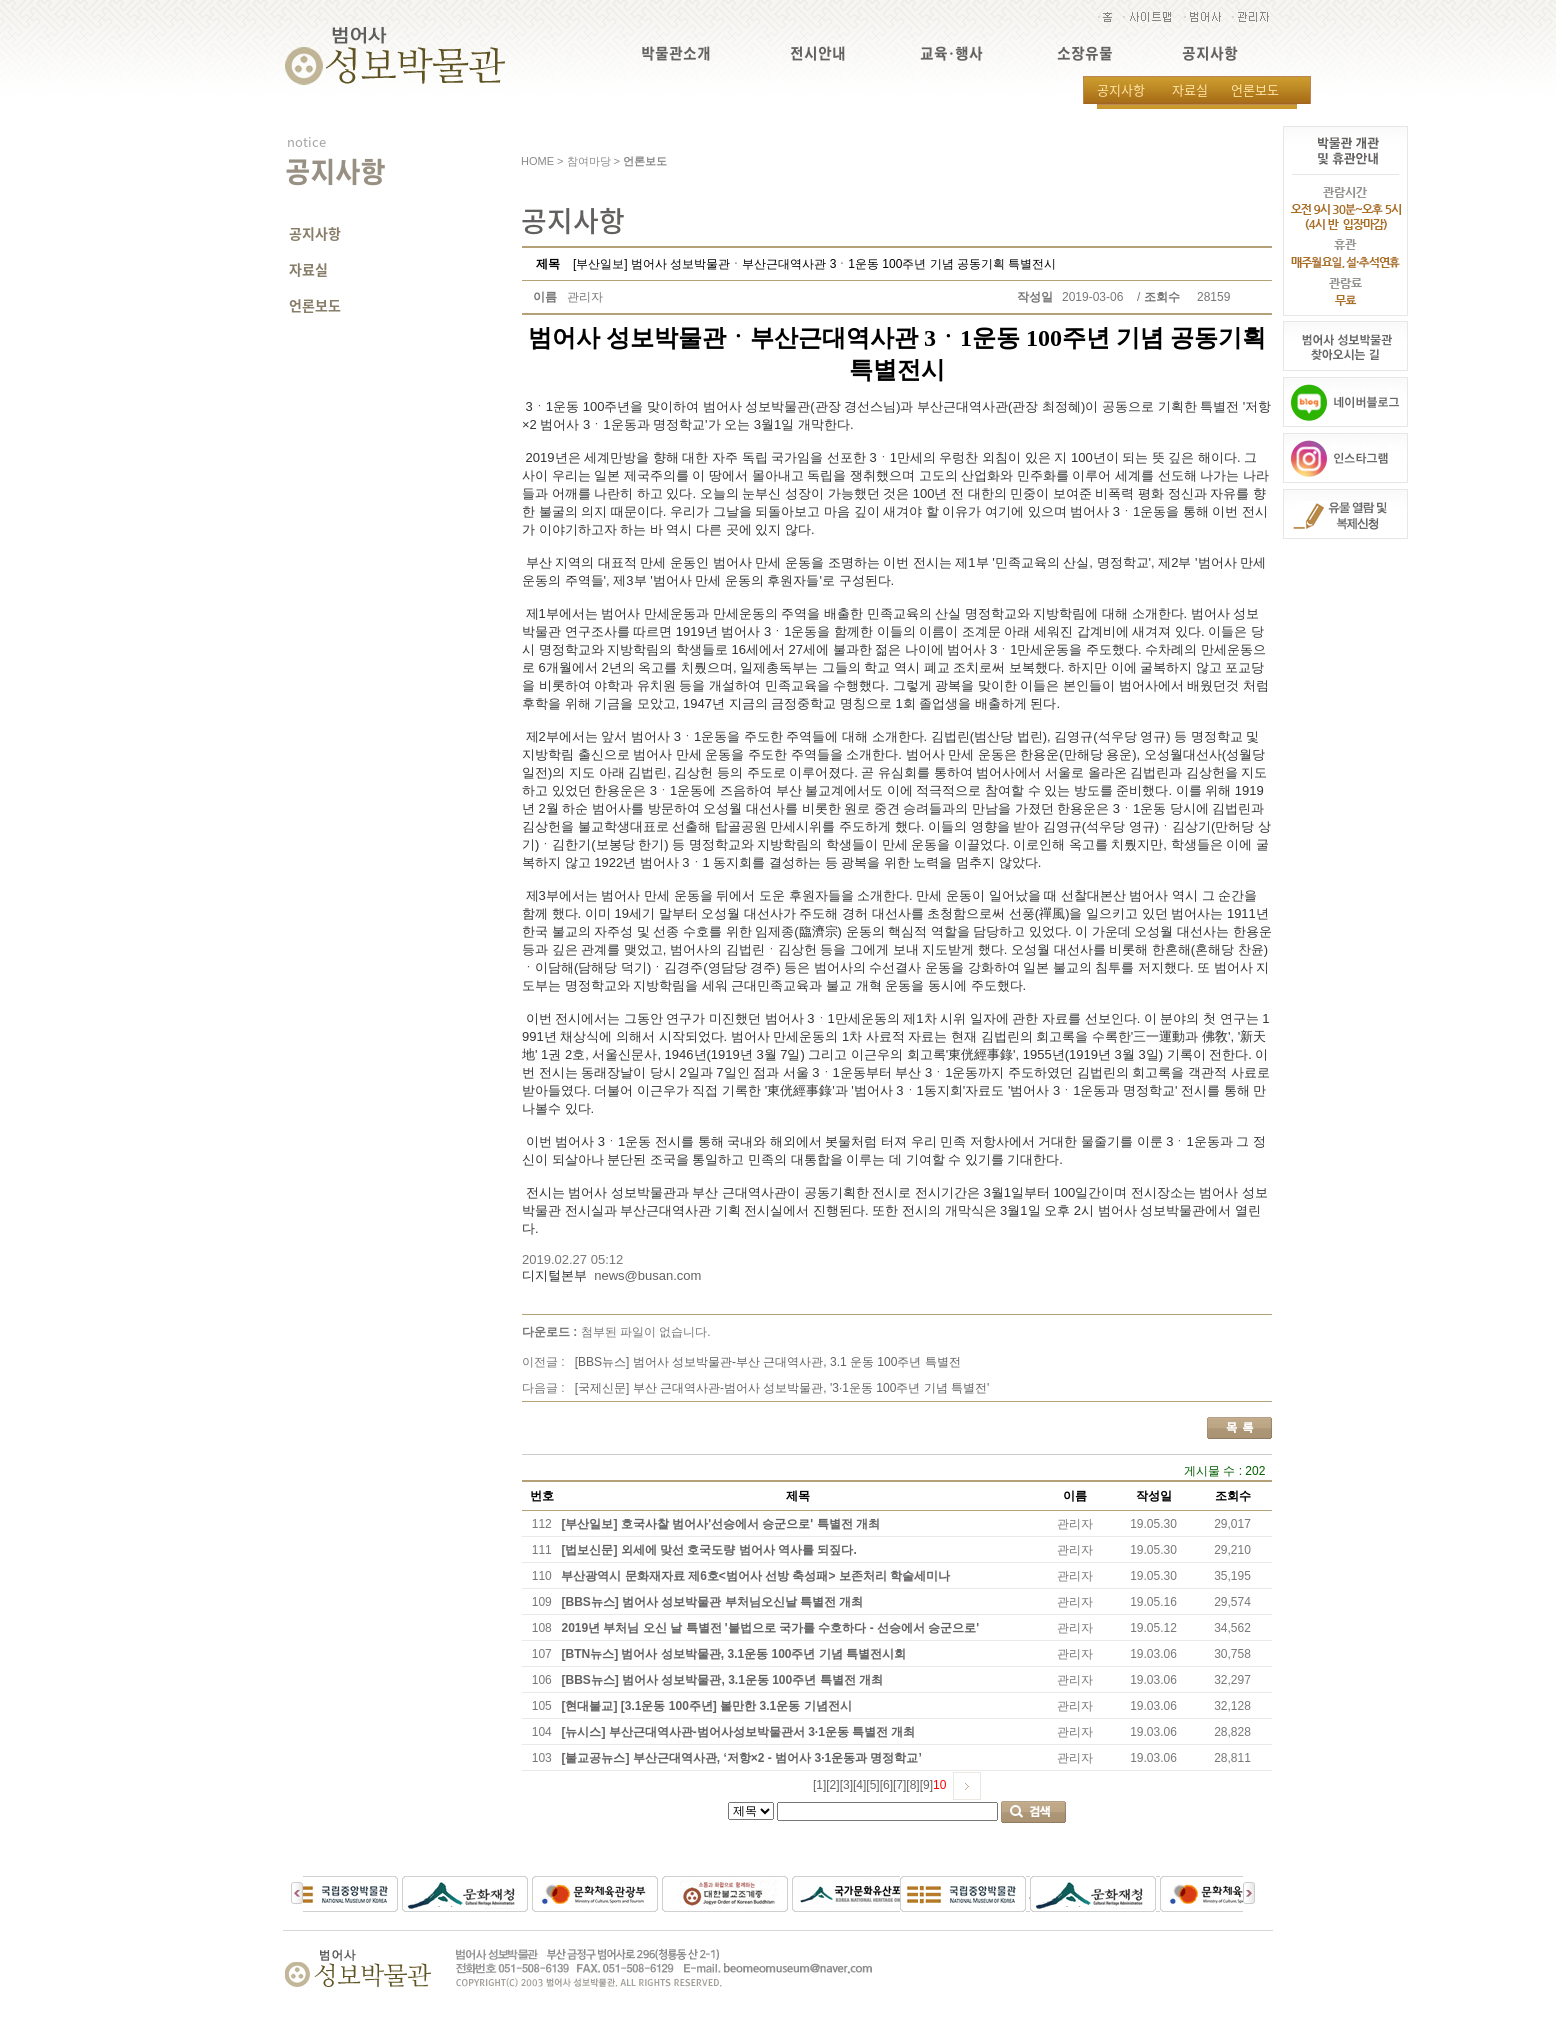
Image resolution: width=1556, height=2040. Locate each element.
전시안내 (818, 53)
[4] (859, 1785)
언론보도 (1255, 89)
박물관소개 (676, 53)
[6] (886, 1785)
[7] (899, 1785)
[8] (912, 1785)
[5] (872, 1785)
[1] (819, 1785)
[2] (832, 1785)
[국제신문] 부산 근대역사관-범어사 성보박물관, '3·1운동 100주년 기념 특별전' (782, 1388)
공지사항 (1210, 53)
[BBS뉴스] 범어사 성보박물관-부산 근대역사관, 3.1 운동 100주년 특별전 (768, 1362)
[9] (926, 1785)
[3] (846, 1785)
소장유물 (1085, 53)
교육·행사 (951, 53)
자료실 (1190, 89)
